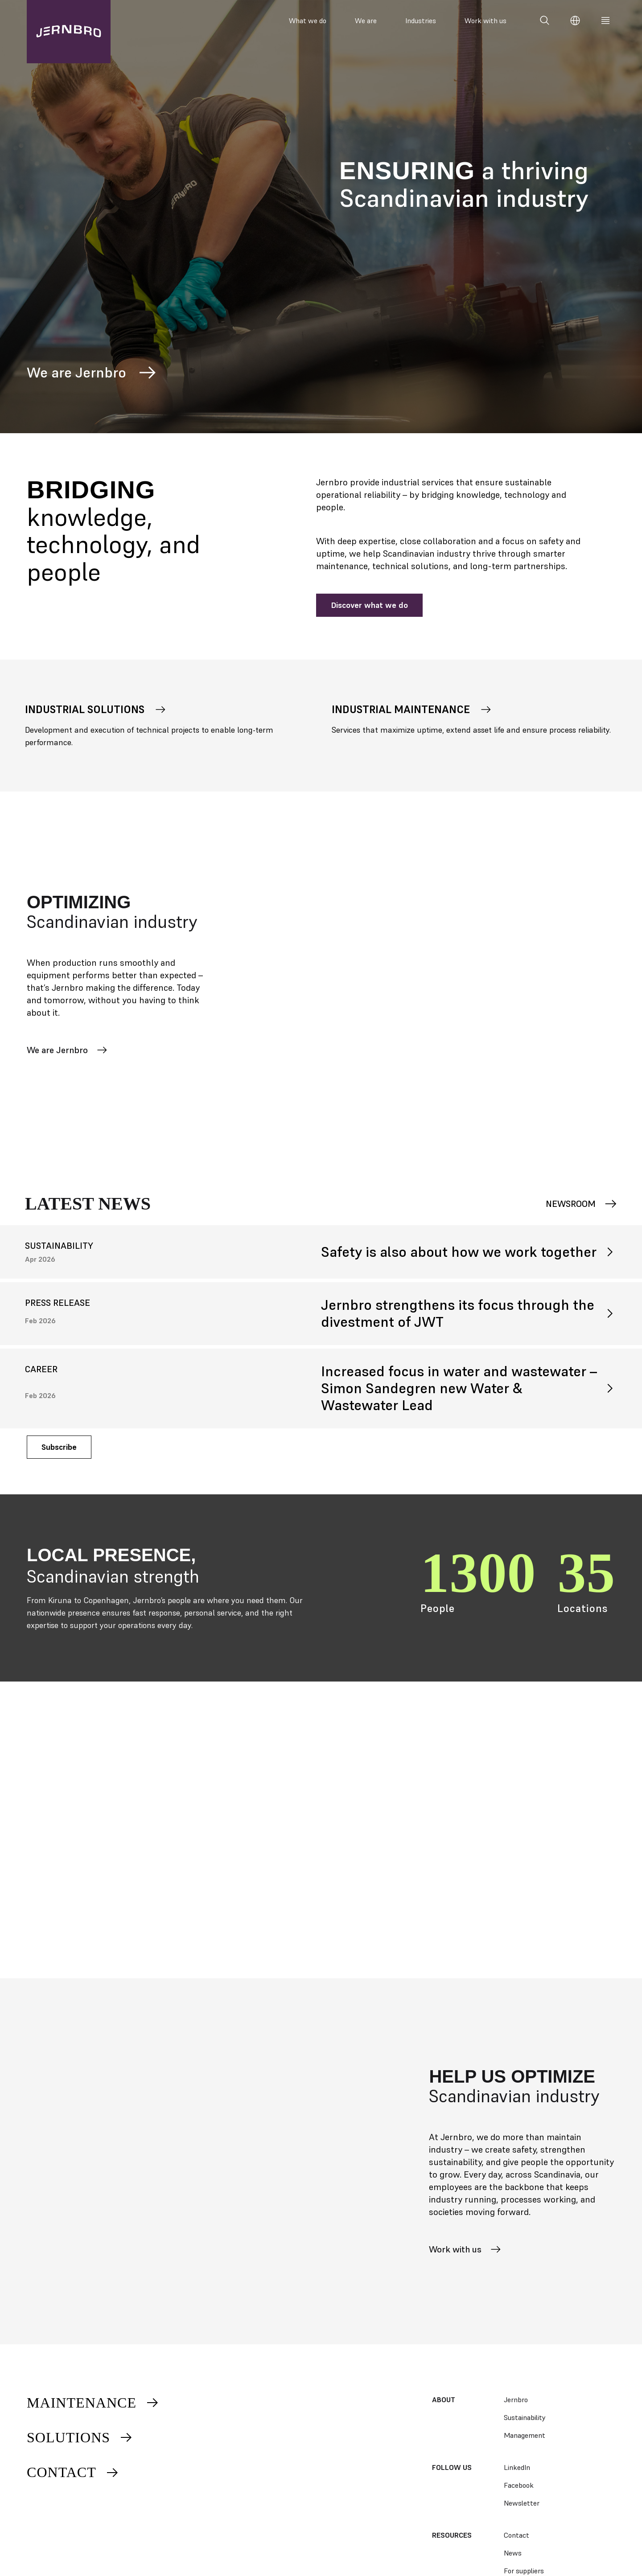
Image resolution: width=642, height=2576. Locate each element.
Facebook (519, 2485)
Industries (420, 20)
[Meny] (605, 20)
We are (366, 20)
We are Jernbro (92, 372)
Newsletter (521, 2502)
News (513, 2552)
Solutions (80, 2437)
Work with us (485, 20)
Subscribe (59, 1447)
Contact (73, 2472)
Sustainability (525, 2417)
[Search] (545, 20)
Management (524, 2435)
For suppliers (524, 2570)
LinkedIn (517, 2467)
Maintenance (93, 2403)
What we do (307, 20)
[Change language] (575, 20)
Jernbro (516, 2399)
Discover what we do (369, 605)
